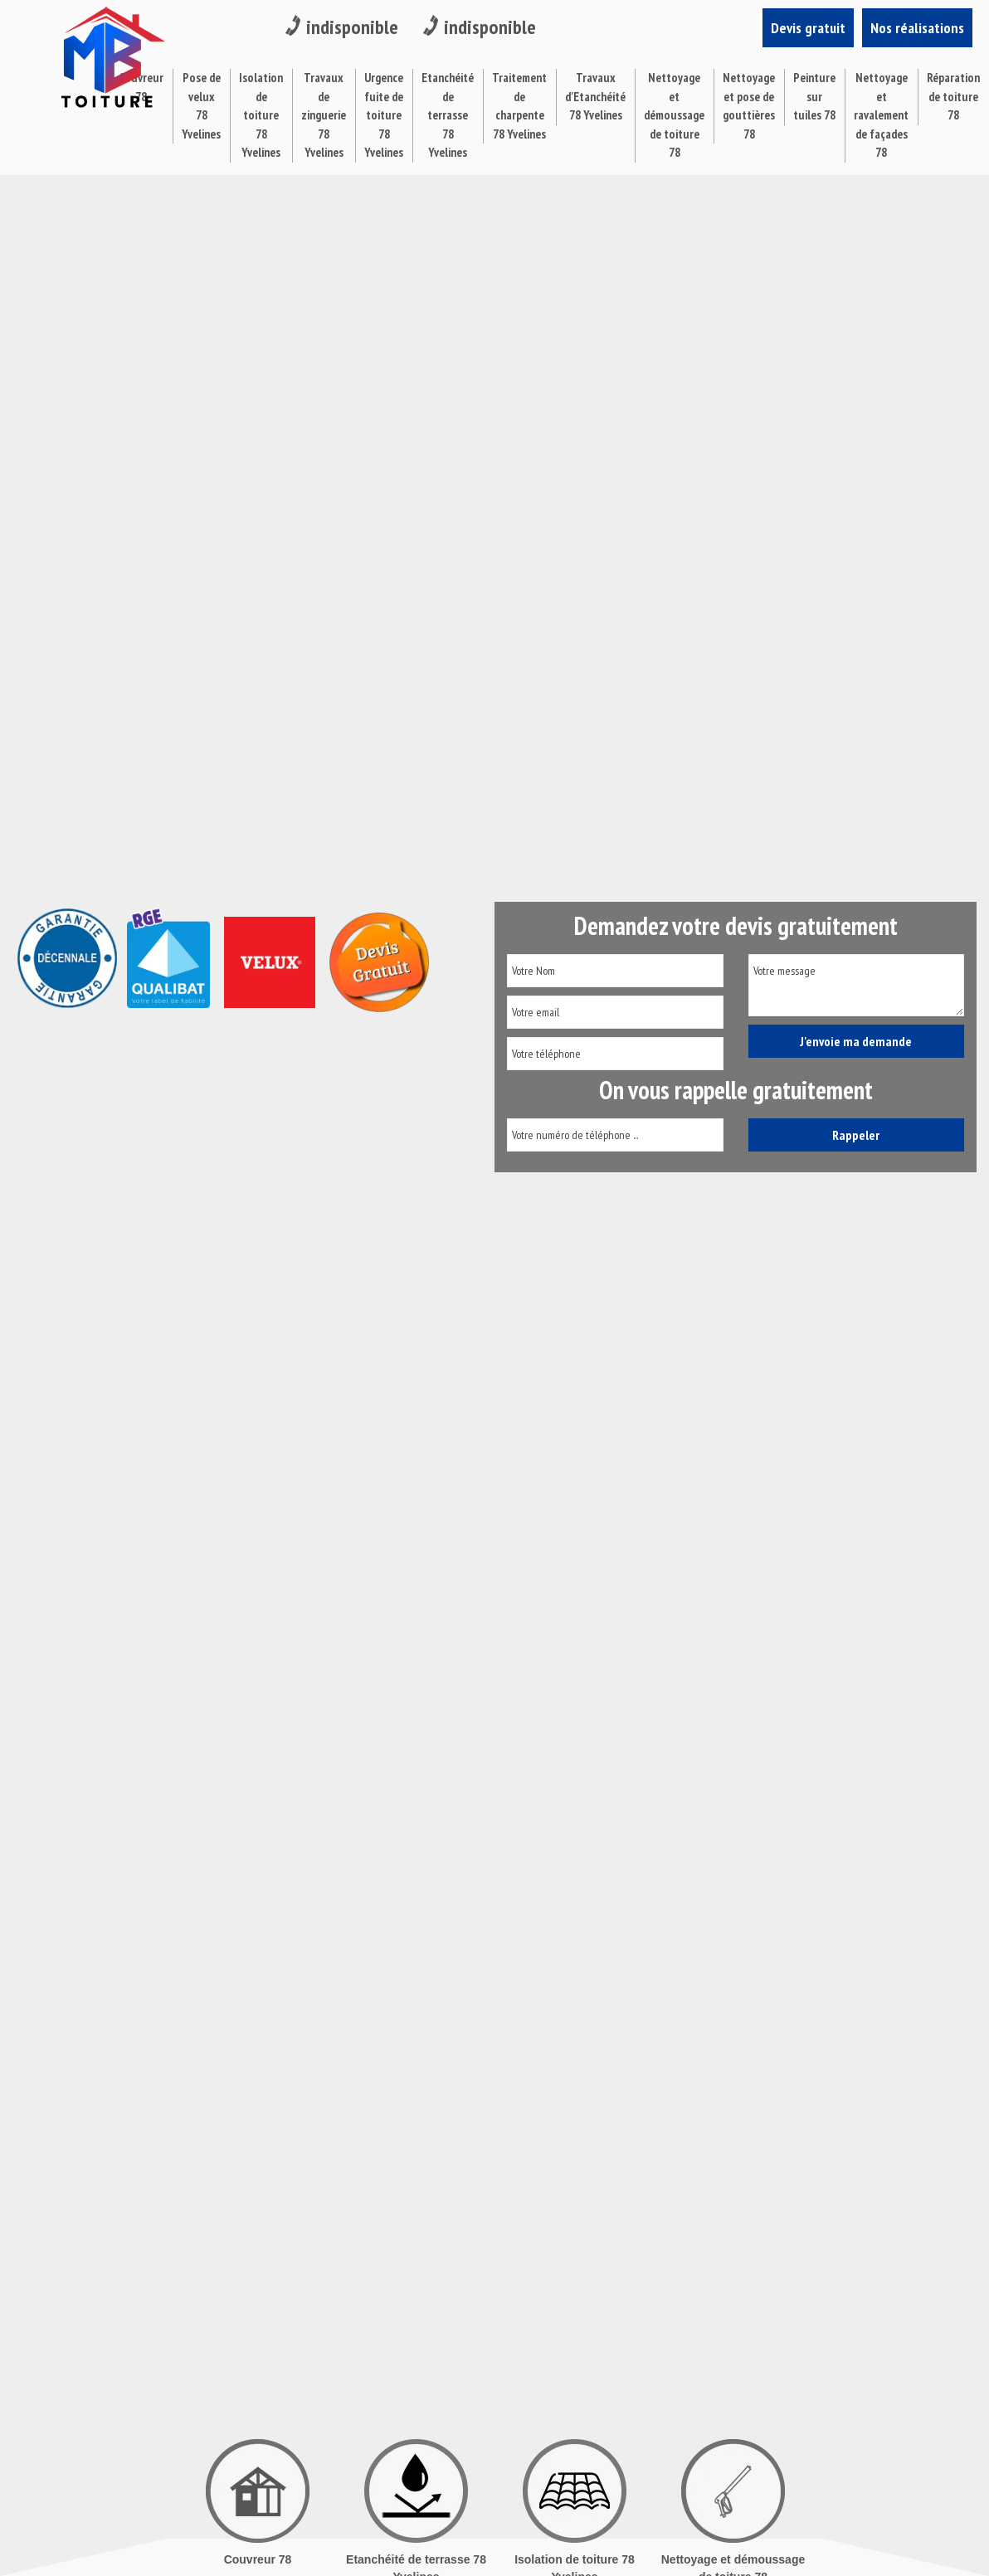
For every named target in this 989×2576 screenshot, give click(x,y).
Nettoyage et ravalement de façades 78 (881, 115)
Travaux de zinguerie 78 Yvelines (323, 115)
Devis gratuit (808, 27)
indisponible (341, 27)
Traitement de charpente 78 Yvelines (519, 106)
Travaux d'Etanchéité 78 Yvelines (595, 96)
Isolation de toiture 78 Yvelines (261, 115)
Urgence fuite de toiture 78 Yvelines (383, 115)
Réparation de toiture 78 (953, 96)
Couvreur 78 (258, 2559)
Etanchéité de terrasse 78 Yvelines (447, 115)
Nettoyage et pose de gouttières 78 (749, 106)
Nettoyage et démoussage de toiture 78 (674, 115)
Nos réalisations (917, 27)
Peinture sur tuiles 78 (814, 96)
